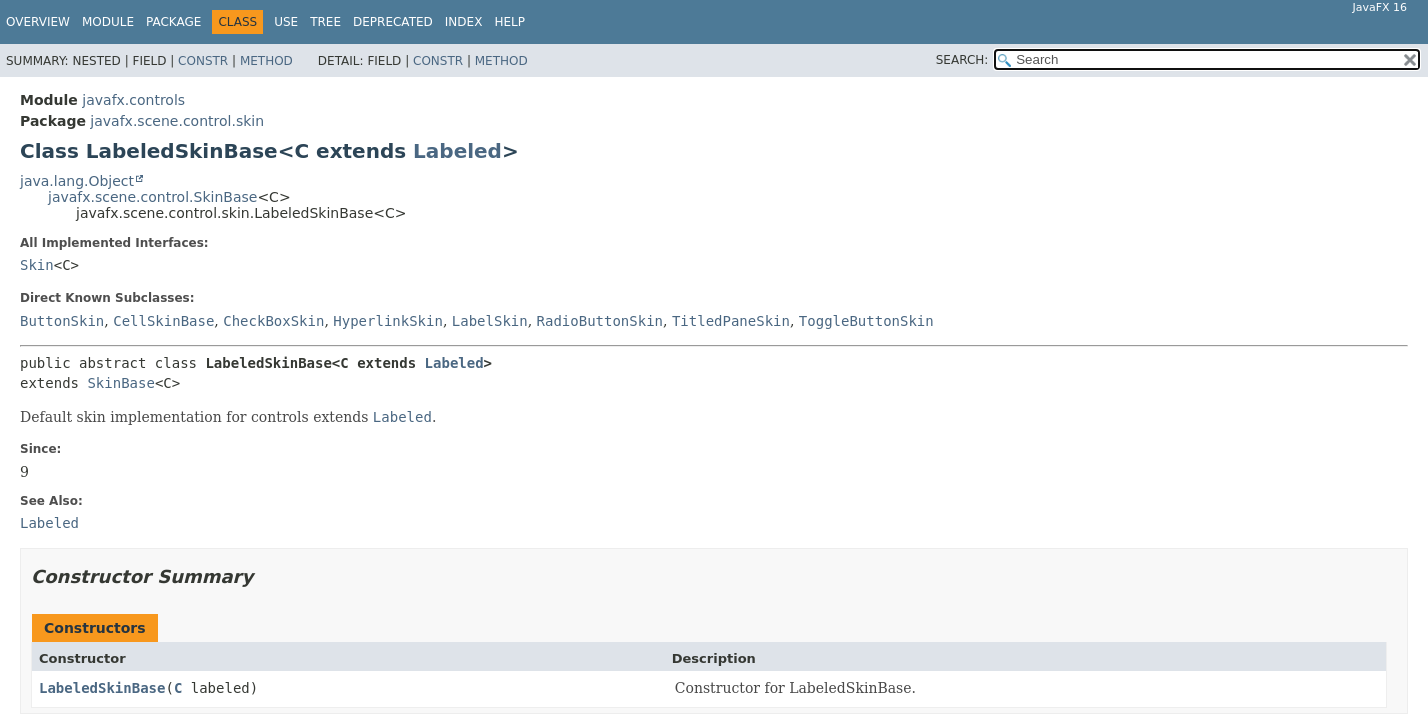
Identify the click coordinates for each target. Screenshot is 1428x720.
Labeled (457, 151)
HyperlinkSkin (388, 321)
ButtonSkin (62, 321)
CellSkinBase (163, 321)
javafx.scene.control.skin (177, 121)
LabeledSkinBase (102, 688)
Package (173, 22)
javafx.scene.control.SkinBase (152, 197)
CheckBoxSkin (273, 321)
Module (108, 22)
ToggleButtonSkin (866, 321)
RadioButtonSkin (600, 321)
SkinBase (120, 383)
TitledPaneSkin (731, 321)
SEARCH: (962, 60)
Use (286, 22)
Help (509, 22)
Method (266, 61)
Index (464, 22)
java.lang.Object (77, 181)
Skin (37, 265)
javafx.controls (133, 100)
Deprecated (393, 22)
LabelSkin (490, 321)
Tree (325, 22)
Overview (38, 22)
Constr (203, 61)
